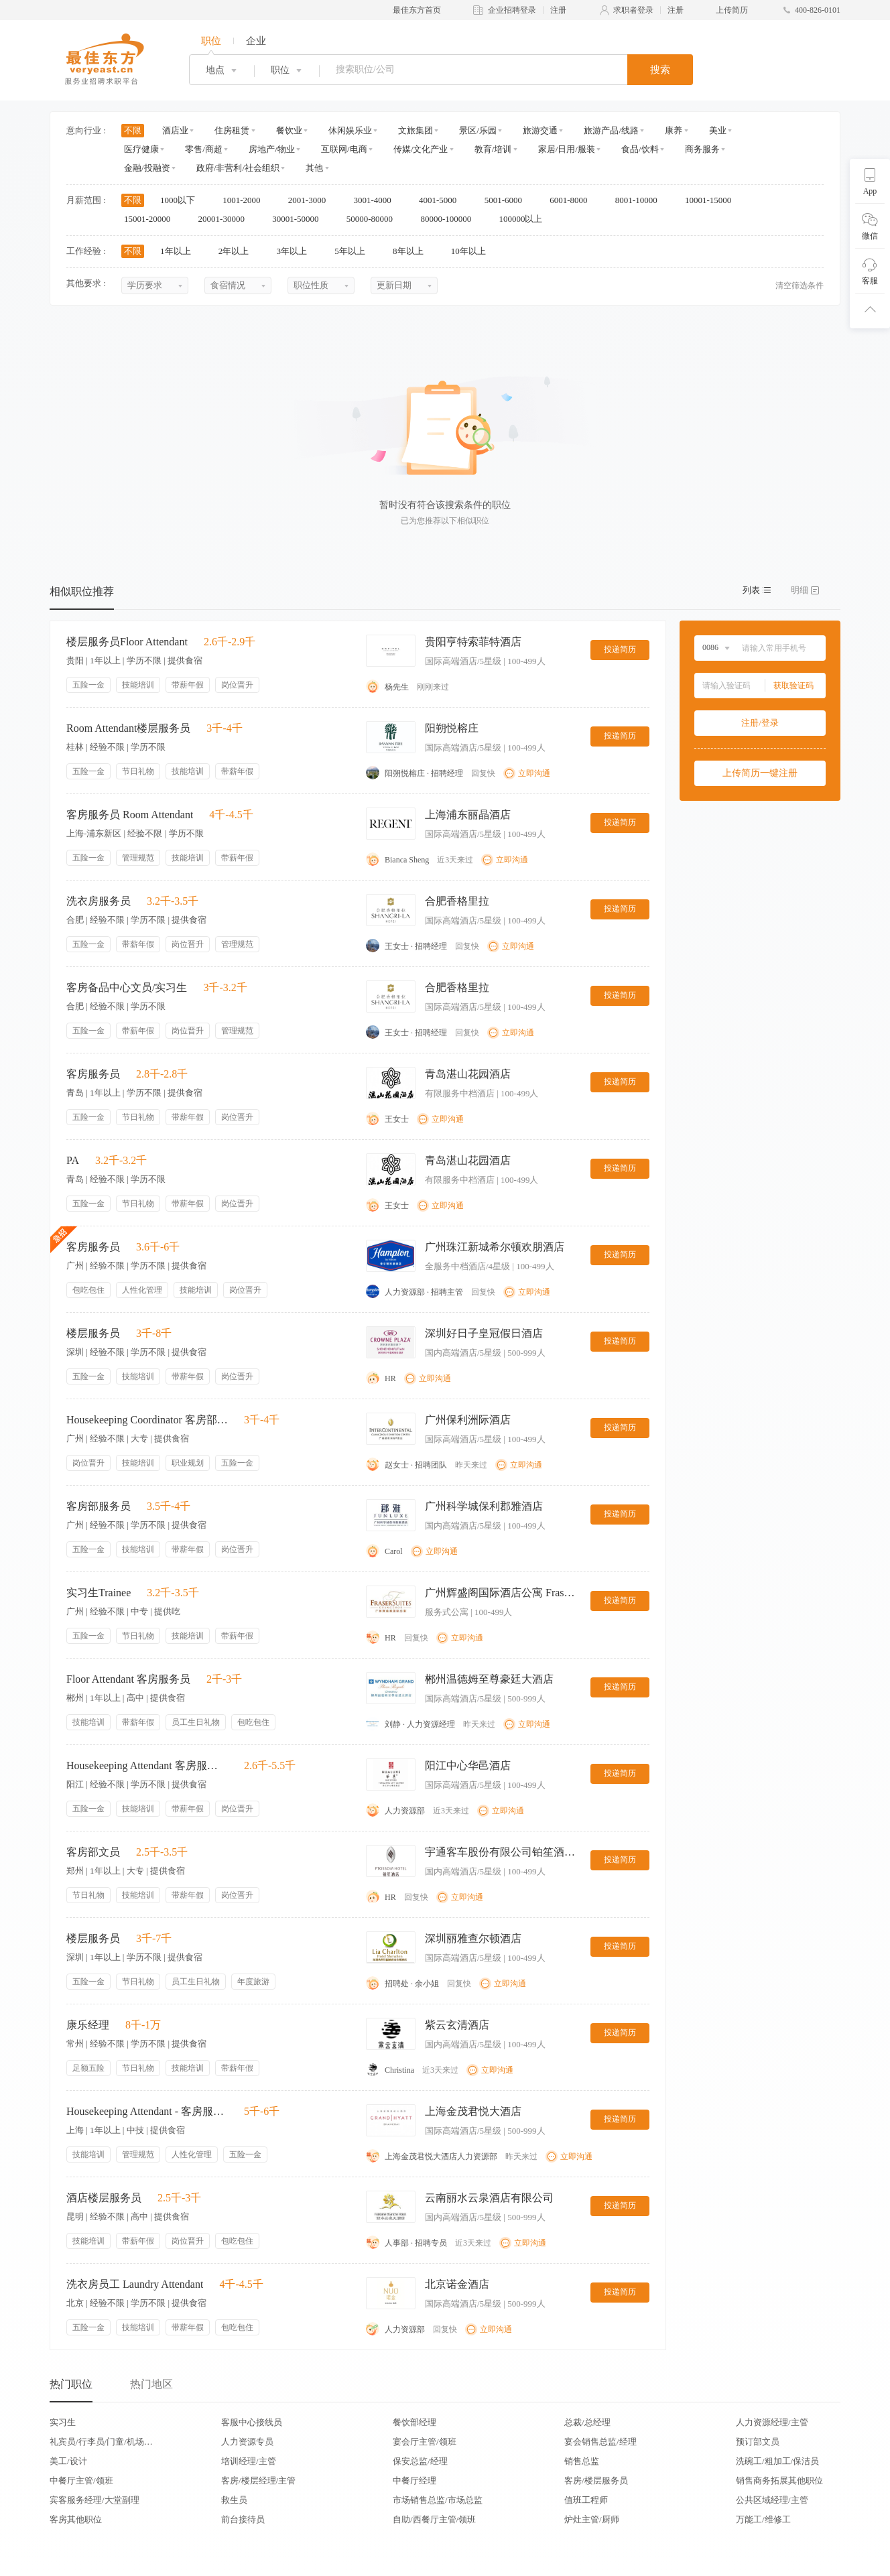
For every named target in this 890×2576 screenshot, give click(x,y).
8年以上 (412, 251)
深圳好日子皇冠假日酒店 (484, 1333)
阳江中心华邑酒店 (468, 1765)
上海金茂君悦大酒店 (473, 2111)
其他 (314, 168)
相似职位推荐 (82, 591)
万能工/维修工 (763, 2519)
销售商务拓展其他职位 (779, 2480)
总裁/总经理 (587, 2422)
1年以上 (180, 251)
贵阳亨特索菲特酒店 (473, 641)
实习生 (63, 2422)
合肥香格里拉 (457, 901)
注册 (558, 10)
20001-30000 (226, 219)
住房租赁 (231, 130)
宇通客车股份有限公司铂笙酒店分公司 (502, 1852)
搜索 (660, 69)
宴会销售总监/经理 (600, 2442)
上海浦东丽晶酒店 (468, 814)
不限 (132, 130)
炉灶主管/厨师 (591, 2519)
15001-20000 (152, 219)
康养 (673, 130)
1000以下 (182, 200)
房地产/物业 (272, 149)
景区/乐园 (478, 130)
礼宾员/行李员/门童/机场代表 (101, 2442)
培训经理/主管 (248, 2461)
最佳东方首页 (417, 10)
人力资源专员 (247, 2442)
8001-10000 (640, 200)
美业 (717, 130)
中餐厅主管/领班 (81, 2480)
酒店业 (175, 130)
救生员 (234, 2500)
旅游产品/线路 (611, 130)
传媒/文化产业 (420, 149)
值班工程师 (586, 2500)
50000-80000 (374, 219)
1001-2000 (245, 200)
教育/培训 (493, 149)
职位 (211, 41)
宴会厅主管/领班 (424, 2442)
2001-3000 (311, 200)
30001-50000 (300, 219)
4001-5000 (442, 200)
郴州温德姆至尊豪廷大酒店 (489, 1679)
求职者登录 (633, 10)
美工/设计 (68, 2461)
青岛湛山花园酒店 (468, 1074)
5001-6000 (508, 200)
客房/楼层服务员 (596, 2480)
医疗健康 (141, 149)
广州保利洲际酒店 (468, 1419)
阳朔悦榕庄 (452, 728)
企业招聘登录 (512, 10)
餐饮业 (289, 130)
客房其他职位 (76, 2519)
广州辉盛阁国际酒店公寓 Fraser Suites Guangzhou (502, 1592)
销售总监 (581, 2461)
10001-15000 (713, 200)
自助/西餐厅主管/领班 (434, 2519)
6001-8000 (573, 200)
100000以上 (525, 219)
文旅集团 (415, 130)
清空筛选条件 (799, 285)
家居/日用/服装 (566, 149)
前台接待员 (243, 2519)
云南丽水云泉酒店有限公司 (489, 2197)
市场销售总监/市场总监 (438, 2500)
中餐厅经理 (414, 2480)
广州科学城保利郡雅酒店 (484, 1506)
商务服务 (702, 149)
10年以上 (473, 251)
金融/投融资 (147, 168)
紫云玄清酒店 (457, 2025)
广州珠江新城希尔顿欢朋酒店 (494, 1246)
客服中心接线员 (251, 2422)
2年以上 (238, 251)
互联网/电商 (344, 149)
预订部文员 (757, 2442)
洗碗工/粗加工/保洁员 (777, 2461)
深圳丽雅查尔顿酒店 (473, 1938)
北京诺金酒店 (457, 2284)
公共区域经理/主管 (772, 2500)
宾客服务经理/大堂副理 (94, 2500)
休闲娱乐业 (350, 130)
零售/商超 (203, 149)
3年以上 (296, 251)
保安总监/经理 (420, 2461)
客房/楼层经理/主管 (258, 2480)
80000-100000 (450, 219)
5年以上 (354, 251)
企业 (256, 41)
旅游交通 (540, 130)
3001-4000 (376, 200)
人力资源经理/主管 (772, 2422)
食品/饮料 (640, 149)
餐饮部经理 (414, 2422)
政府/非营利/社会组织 (237, 168)
